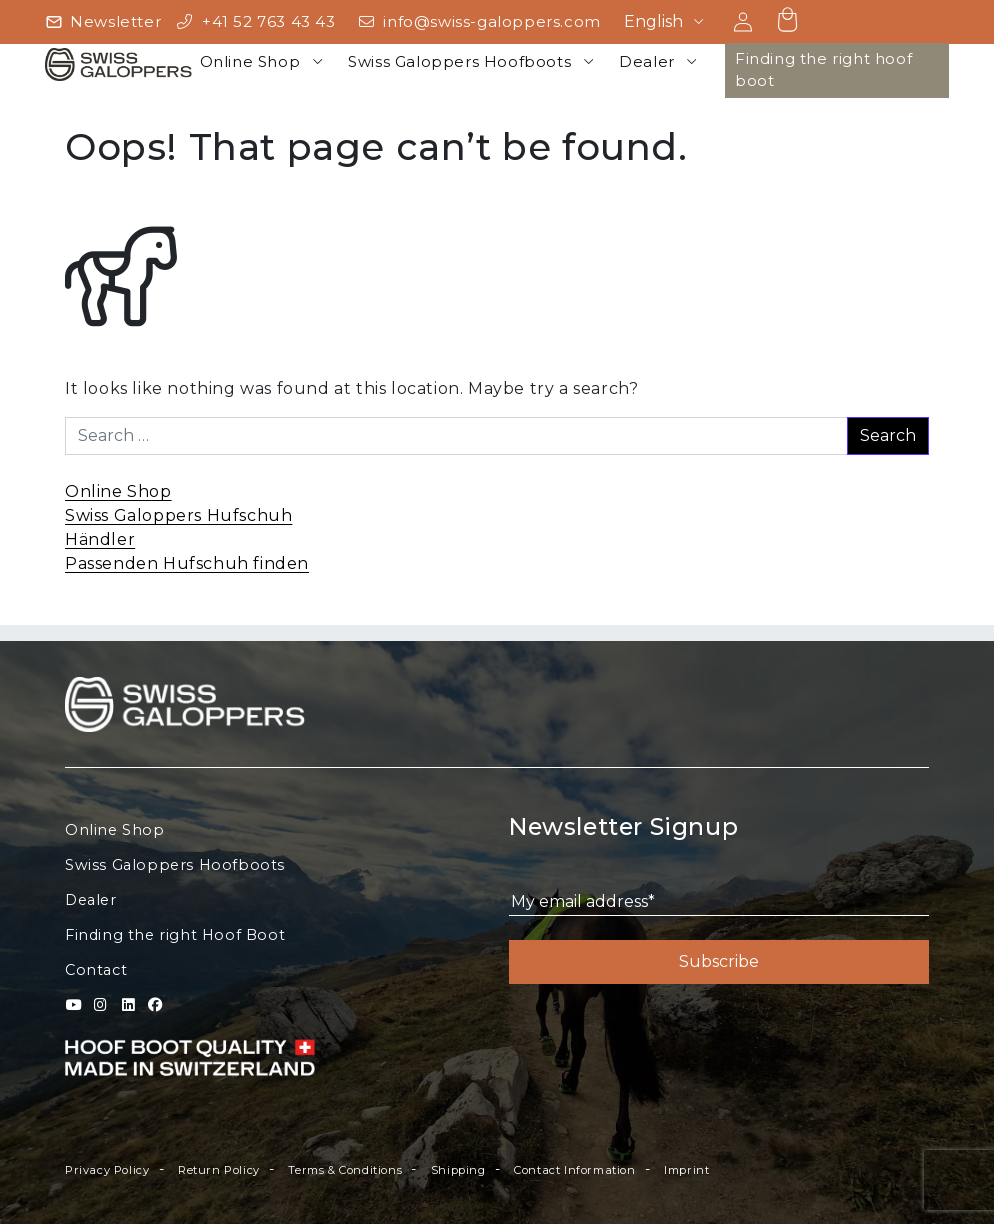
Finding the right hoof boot (823, 70)
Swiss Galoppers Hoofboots (459, 61)
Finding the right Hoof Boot (175, 935)
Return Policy (219, 1170)
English (653, 21)
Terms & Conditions (345, 1170)
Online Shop (250, 61)
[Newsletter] (103, 22)
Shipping (458, 1170)
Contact (96, 970)
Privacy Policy (107, 1170)
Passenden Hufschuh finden (187, 563)
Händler (100, 539)
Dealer (647, 61)
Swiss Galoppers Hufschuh (178, 515)
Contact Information (574, 1170)
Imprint (686, 1170)
